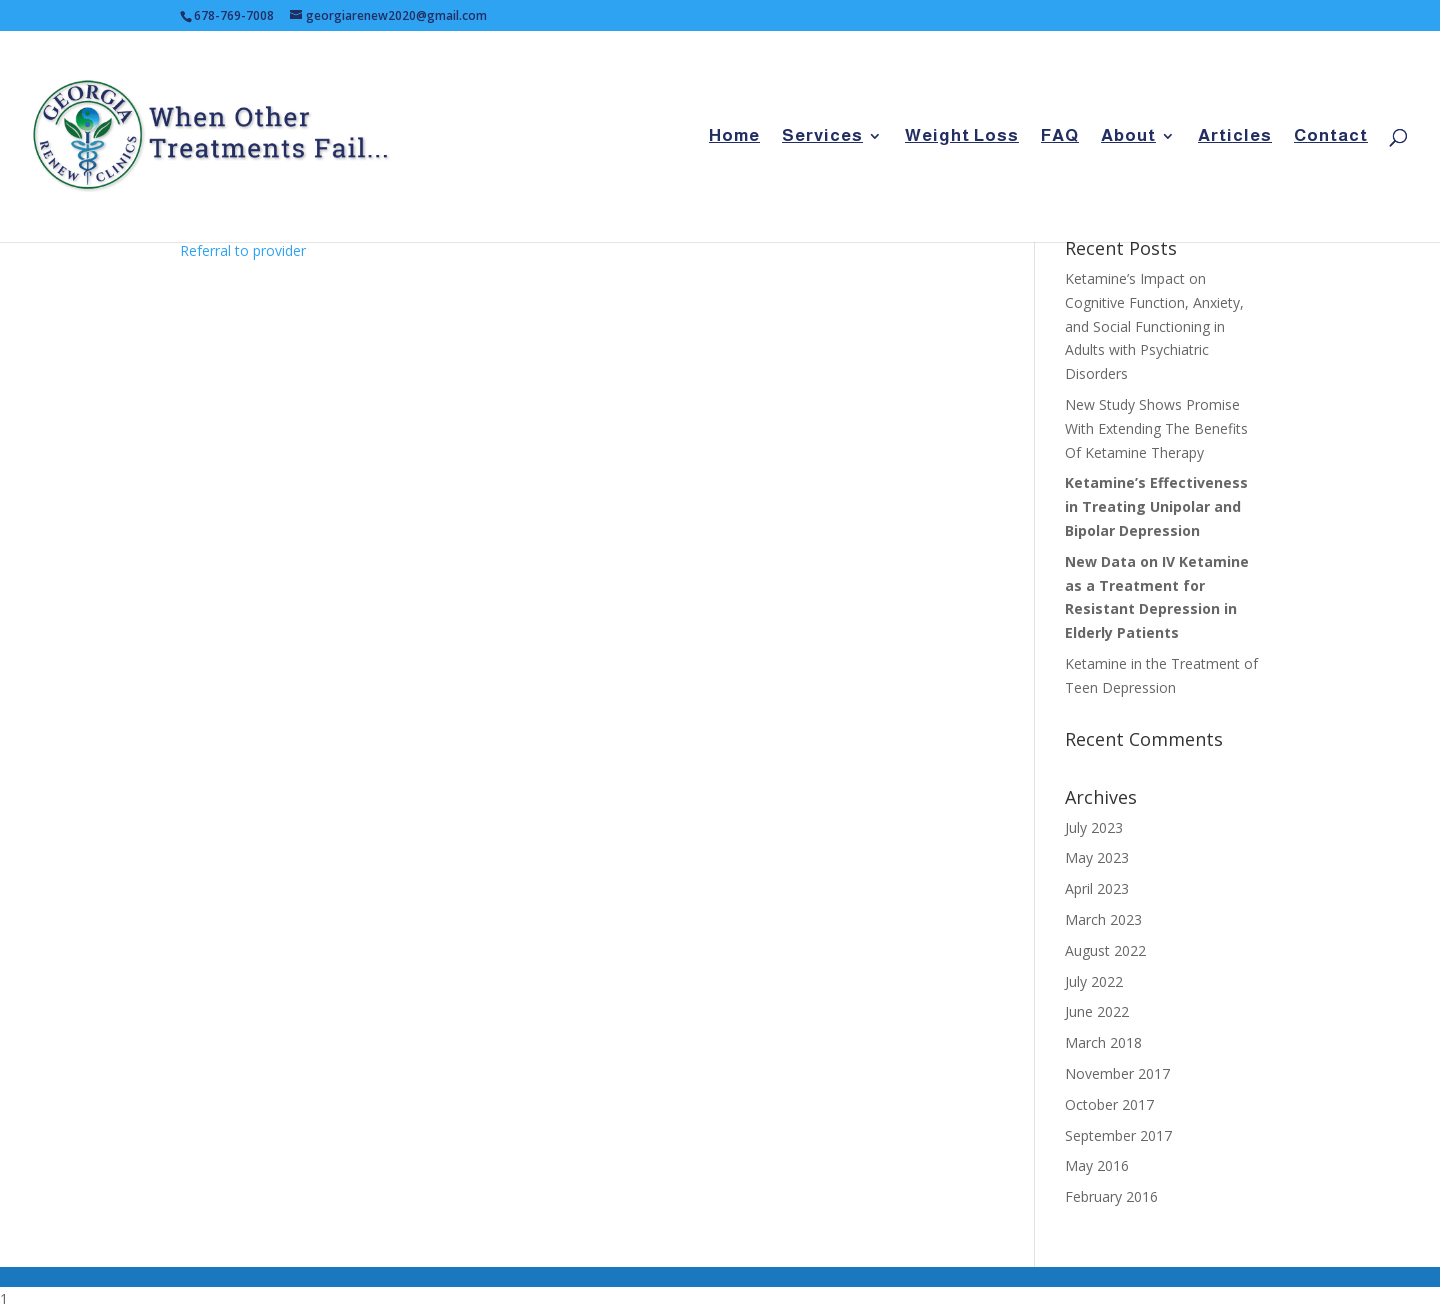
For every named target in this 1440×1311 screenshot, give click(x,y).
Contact (1331, 137)
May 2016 (1097, 1165)
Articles (1235, 137)
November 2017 (1117, 1073)
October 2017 (1109, 1104)
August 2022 (1105, 950)
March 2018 (1103, 1042)
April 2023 (1097, 888)
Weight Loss (962, 137)
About (1128, 137)
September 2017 (1118, 1135)
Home (734, 137)
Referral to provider (243, 250)
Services (822, 137)
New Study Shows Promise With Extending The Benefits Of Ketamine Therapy (1156, 428)
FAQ (1060, 137)
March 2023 (1103, 919)
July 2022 (1094, 981)
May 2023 (1097, 857)
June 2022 (1097, 1011)
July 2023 (1094, 827)
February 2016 (1111, 1196)
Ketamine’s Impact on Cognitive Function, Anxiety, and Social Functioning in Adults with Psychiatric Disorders (1154, 326)
